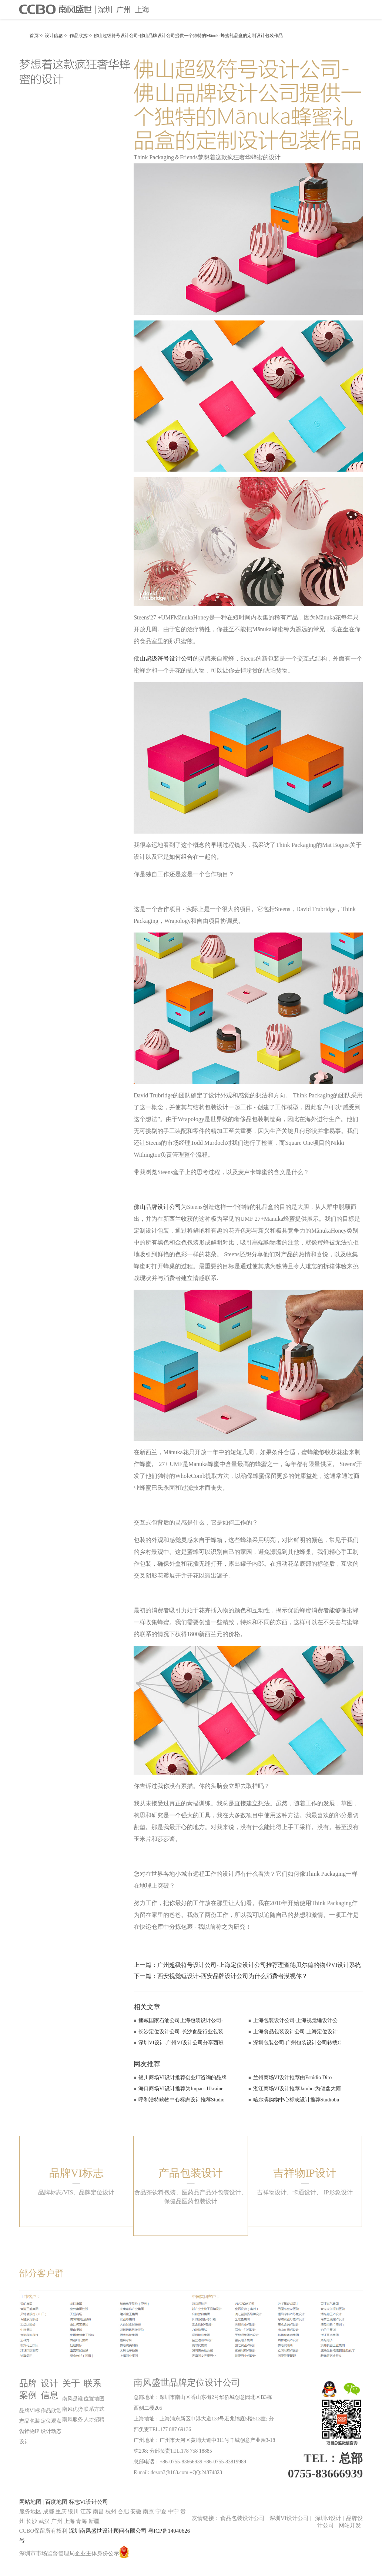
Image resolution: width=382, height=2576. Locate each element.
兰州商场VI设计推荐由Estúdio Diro (292, 2077)
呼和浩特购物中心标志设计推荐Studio (181, 2100)
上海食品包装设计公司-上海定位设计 (295, 2031)
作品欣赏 (78, 35)
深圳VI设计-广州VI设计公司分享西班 (181, 2042)
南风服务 (72, 2419)
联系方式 (94, 2409)
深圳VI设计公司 (290, 2518)
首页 (34, 35)
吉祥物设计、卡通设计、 (289, 2192)
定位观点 (51, 2421)
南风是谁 (72, 2399)
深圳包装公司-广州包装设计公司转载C (297, 2042)
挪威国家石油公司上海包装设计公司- (180, 2020)
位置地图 (94, 2399)
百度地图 (56, 2502)
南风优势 (72, 2409)
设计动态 (51, 2431)
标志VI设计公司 (88, 2502)
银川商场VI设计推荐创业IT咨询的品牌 (182, 2077)
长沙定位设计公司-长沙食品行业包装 (180, 2031)
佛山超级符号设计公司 (163, 658)
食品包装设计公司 (242, 2518)
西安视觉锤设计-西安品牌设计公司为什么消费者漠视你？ (232, 1976)
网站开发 (350, 2525)
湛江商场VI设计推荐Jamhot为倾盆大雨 (297, 2088)
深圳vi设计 (328, 2518)
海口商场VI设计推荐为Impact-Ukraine (180, 2088)
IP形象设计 (338, 2192)
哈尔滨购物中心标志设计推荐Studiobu (296, 2100)
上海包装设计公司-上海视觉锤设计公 (295, 2020)
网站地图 (30, 2502)
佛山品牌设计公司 (157, 1207)
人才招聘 (94, 2419)
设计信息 (54, 35)
